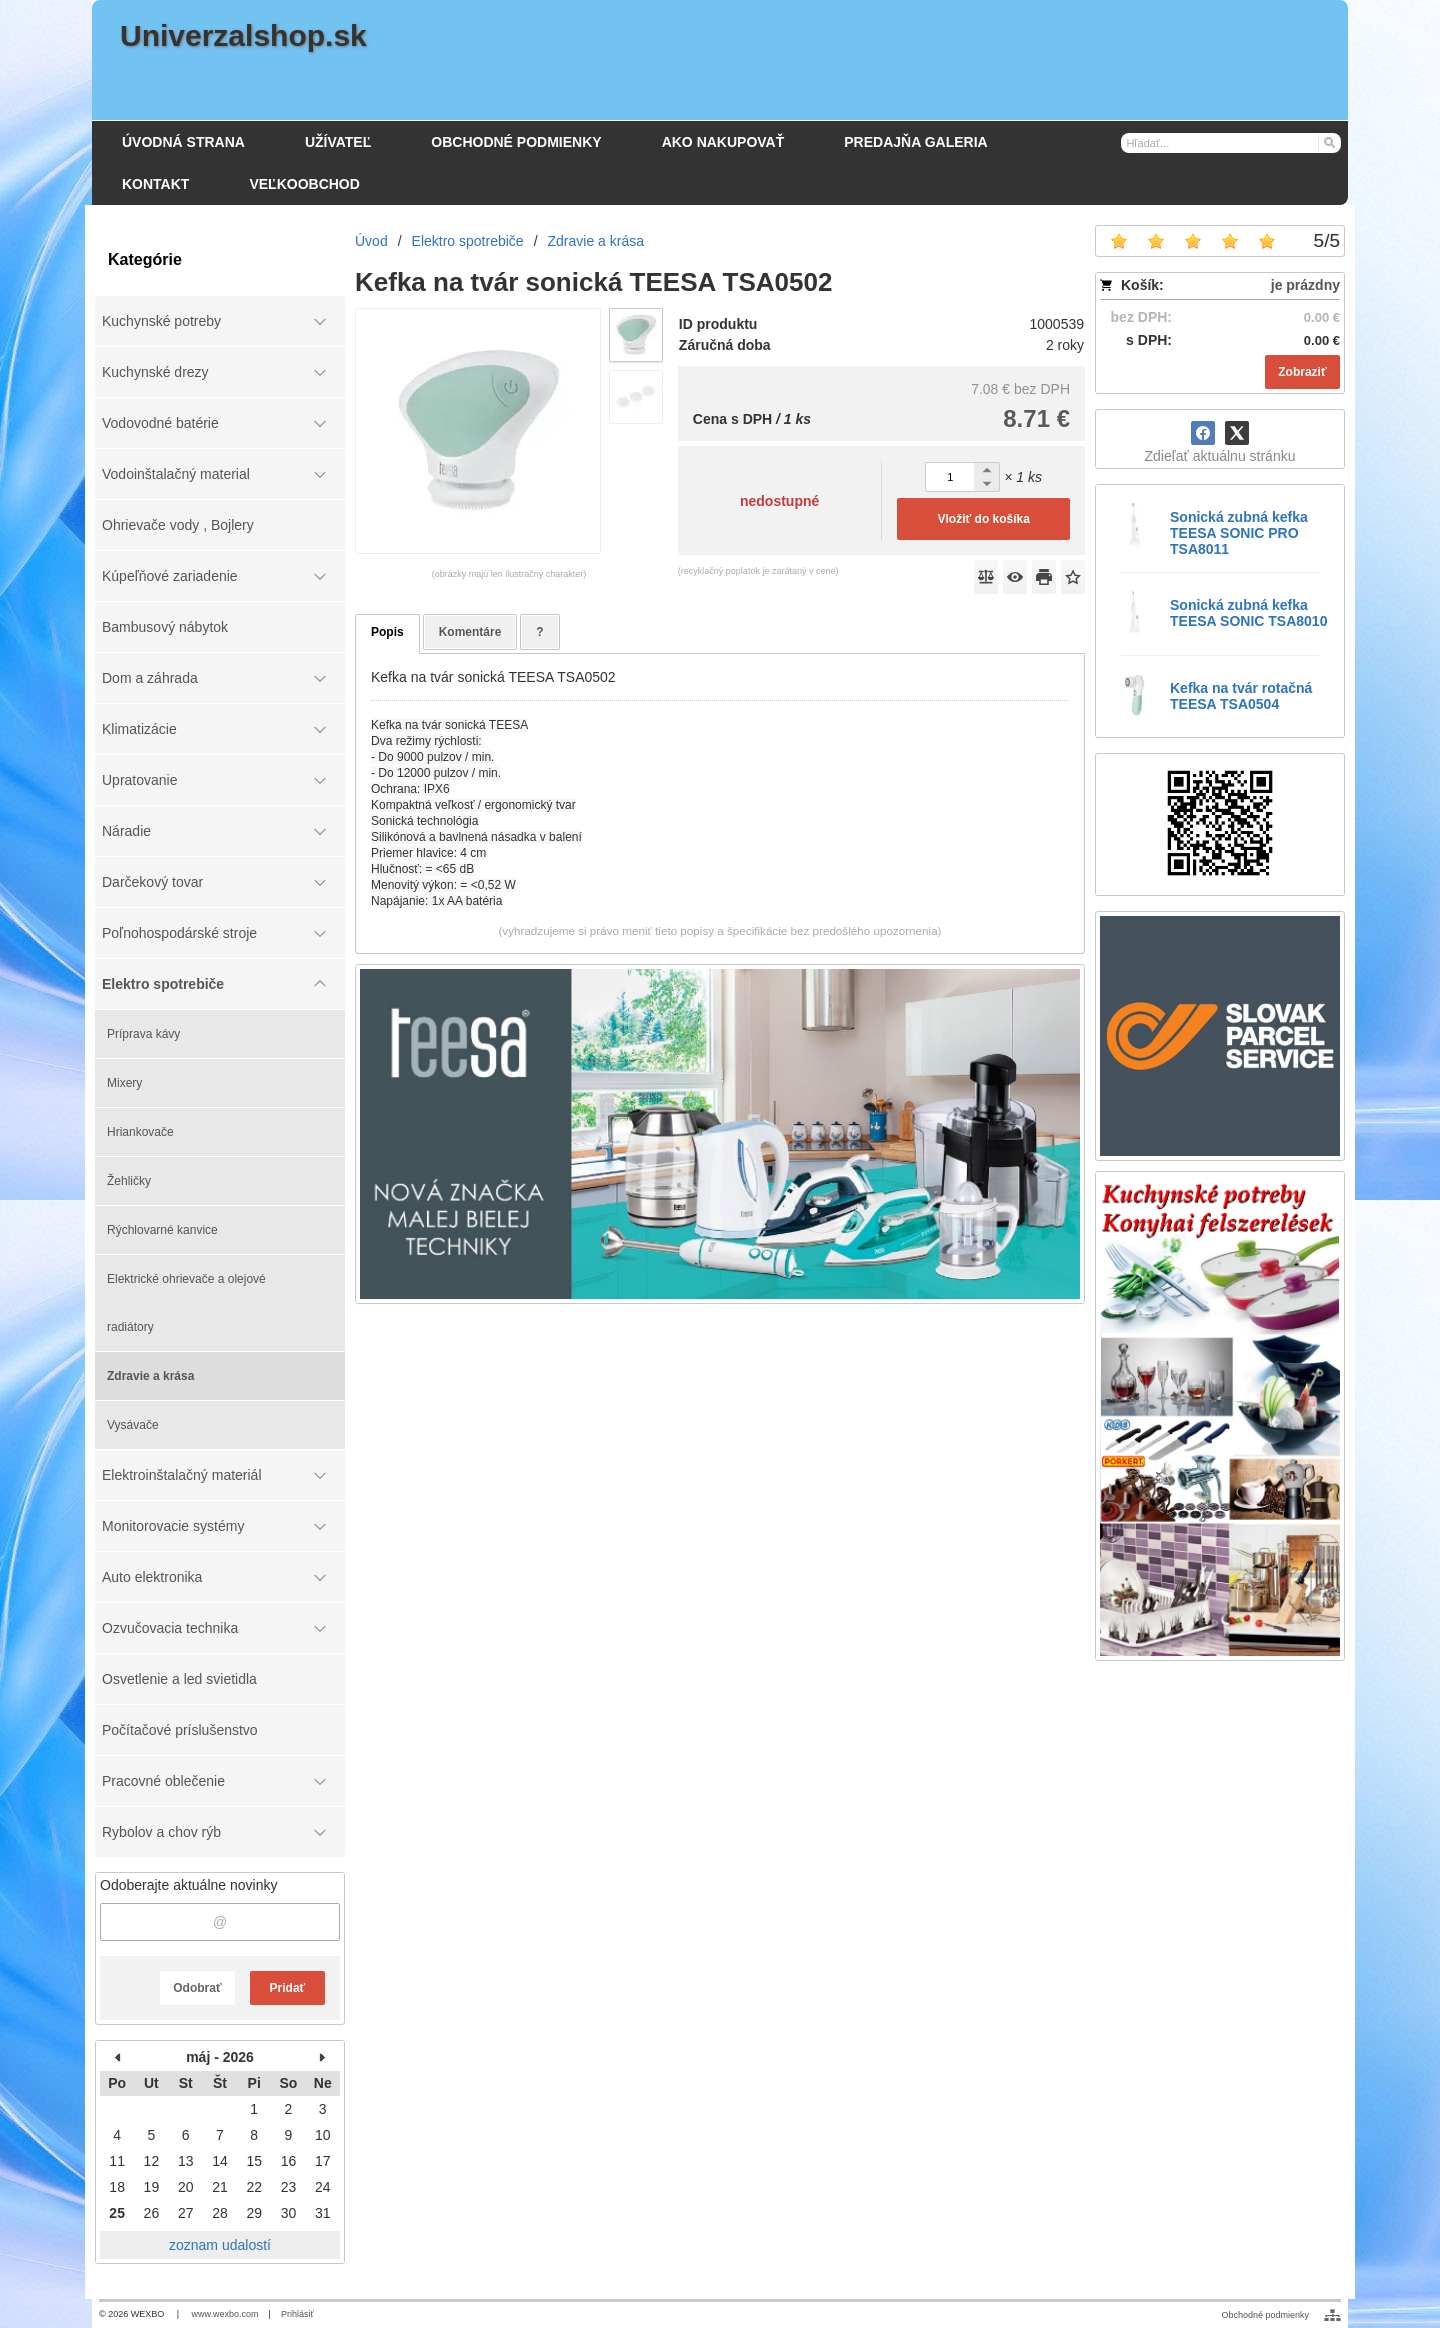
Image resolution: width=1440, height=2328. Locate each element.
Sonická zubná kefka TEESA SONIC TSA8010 (1248, 613)
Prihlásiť (297, 2314)
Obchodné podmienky (1265, 2315)
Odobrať (197, 1988)
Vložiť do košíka (983, 519)
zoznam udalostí (220, 2245)
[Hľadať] (1328, 142)
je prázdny (1305, 285)
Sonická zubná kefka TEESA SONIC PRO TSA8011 (1239, 533)
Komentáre (470, 632)
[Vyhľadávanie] (1231, 143)
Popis (387, 632)
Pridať (288, 1988)
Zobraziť (1302, 372)
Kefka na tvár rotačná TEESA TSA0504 (1241, 696)
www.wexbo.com (225, 2314)
